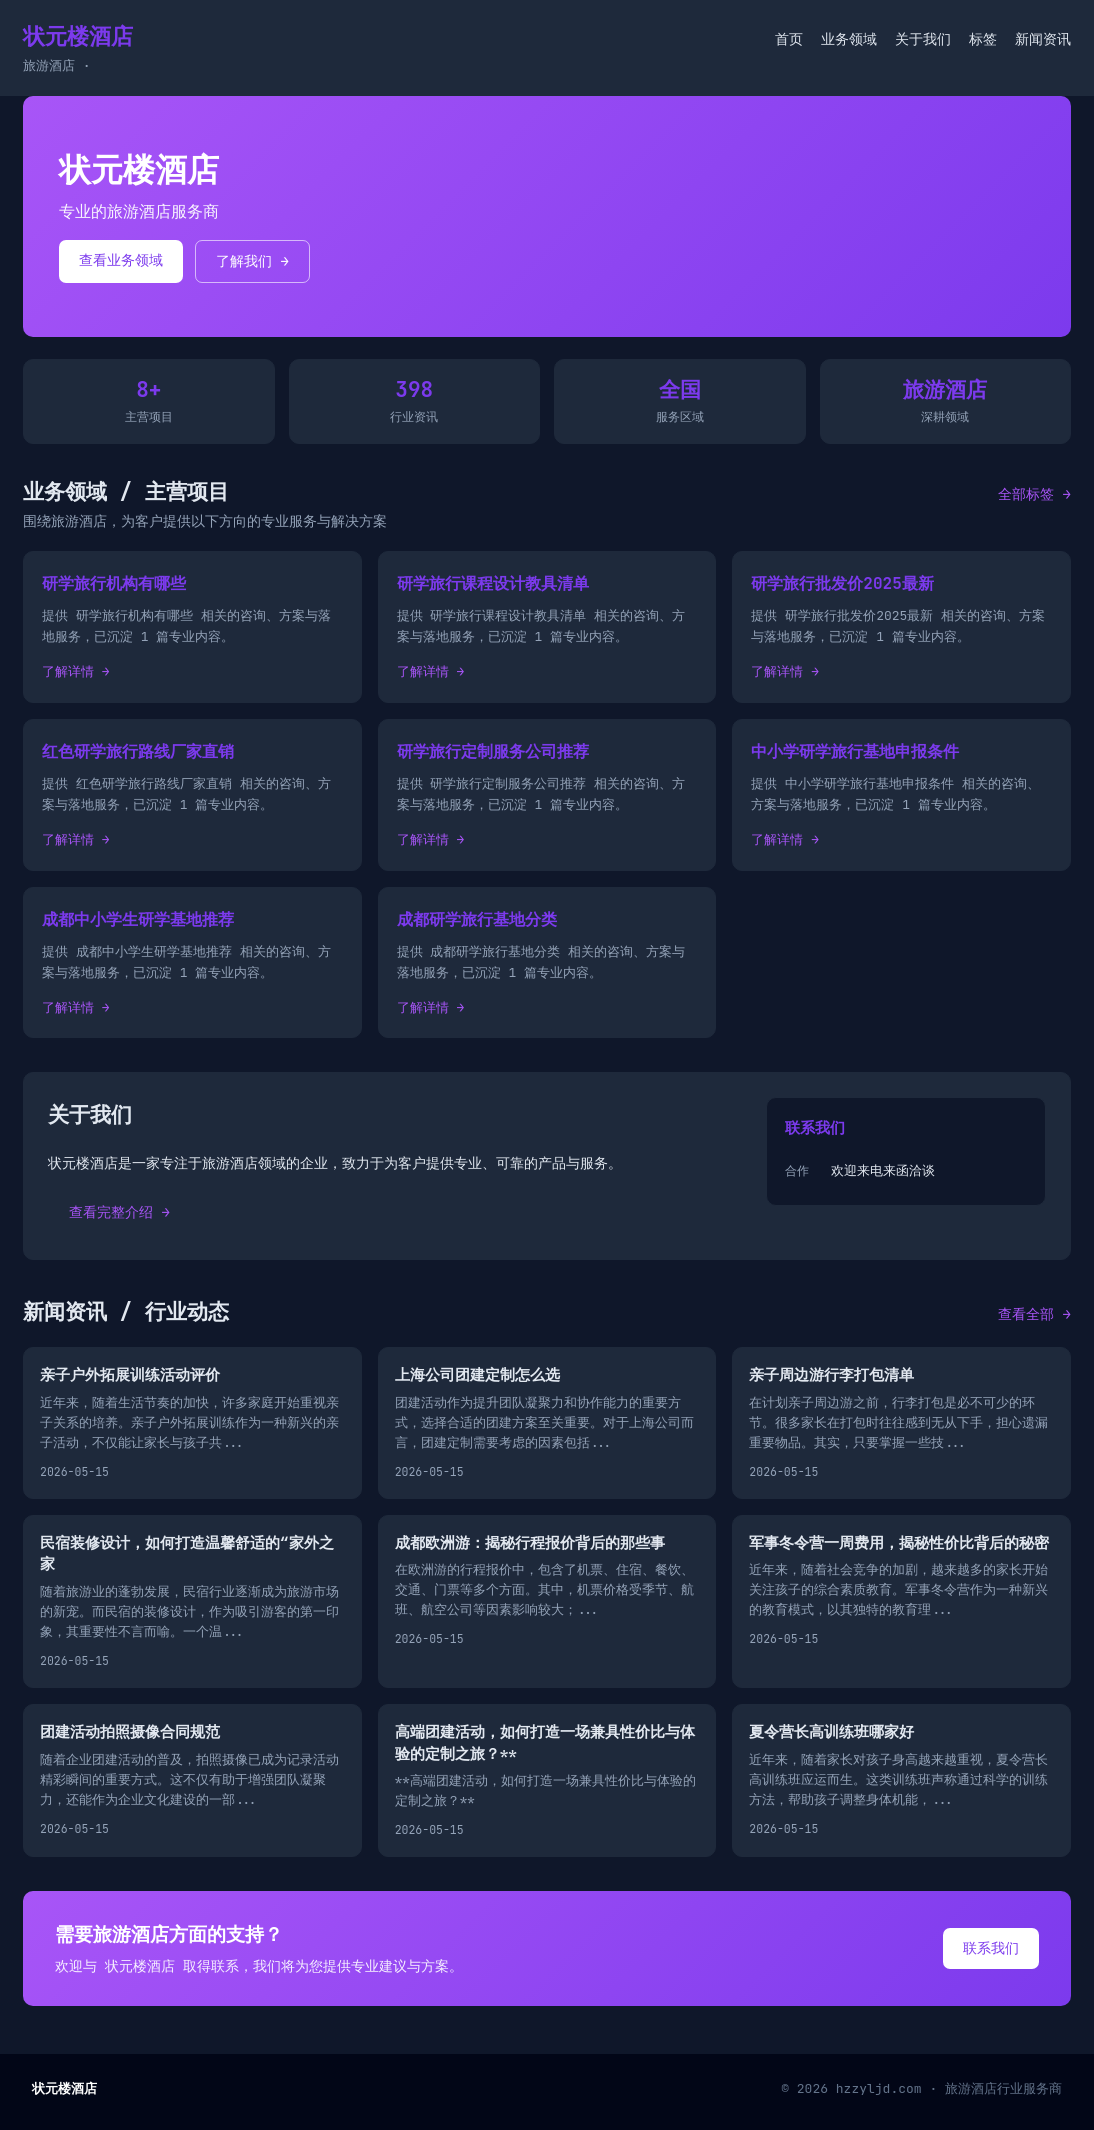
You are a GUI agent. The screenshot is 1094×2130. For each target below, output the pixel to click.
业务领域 (849, 39)
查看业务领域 (121, 260)
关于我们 (923, 39)
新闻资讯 (1043, 39)
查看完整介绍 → (119, 1212)
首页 (789, 39)
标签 (983, 39)
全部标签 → (1034, 494)
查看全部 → (1034, 1314)
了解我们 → (252, 261)
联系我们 (991, 1948)
